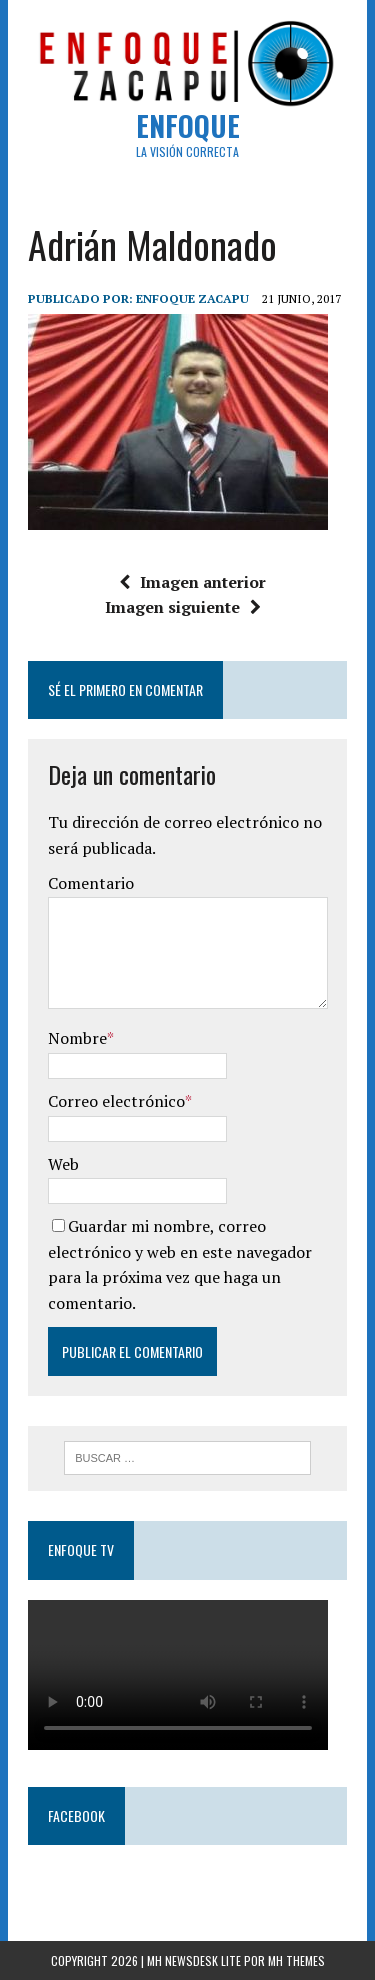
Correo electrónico (116, 1101)
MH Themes (296, 1960)
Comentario (91, 883)
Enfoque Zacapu (192, 298)
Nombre (77, 1038)
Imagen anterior (192, 582)
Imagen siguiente (183, 607)
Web (63, 1164)
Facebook (76, 1815)
